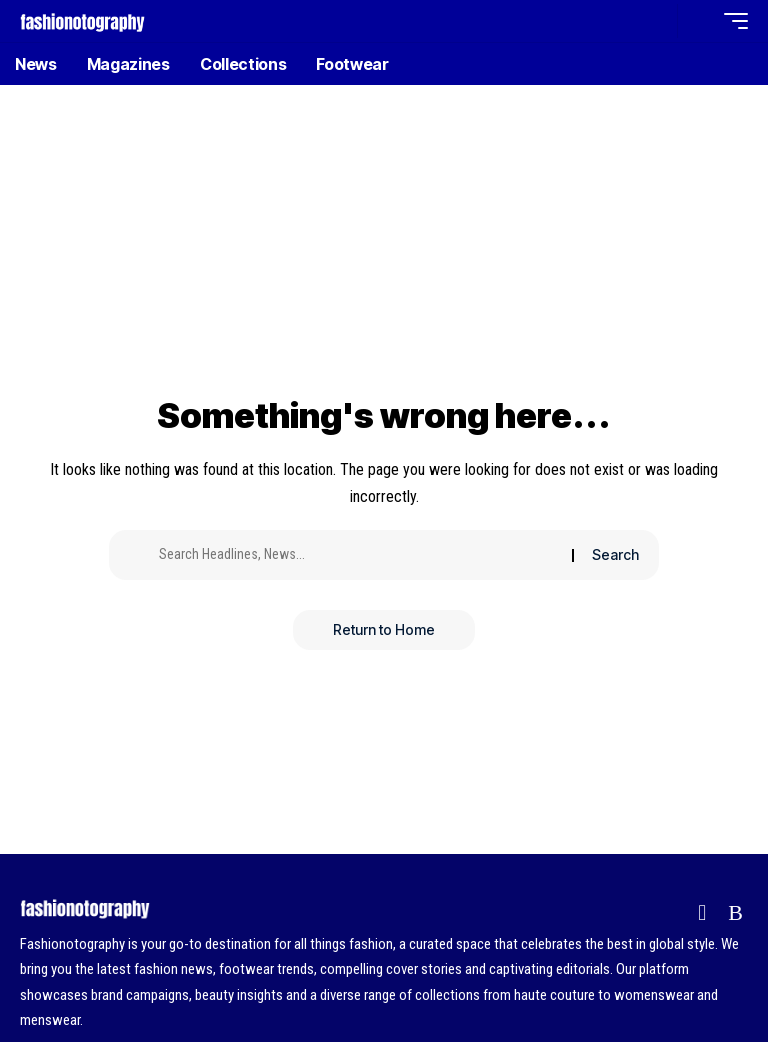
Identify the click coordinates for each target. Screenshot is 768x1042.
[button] (657, 21)
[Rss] (735, 912)
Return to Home (384, 629)
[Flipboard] (702, 912)
